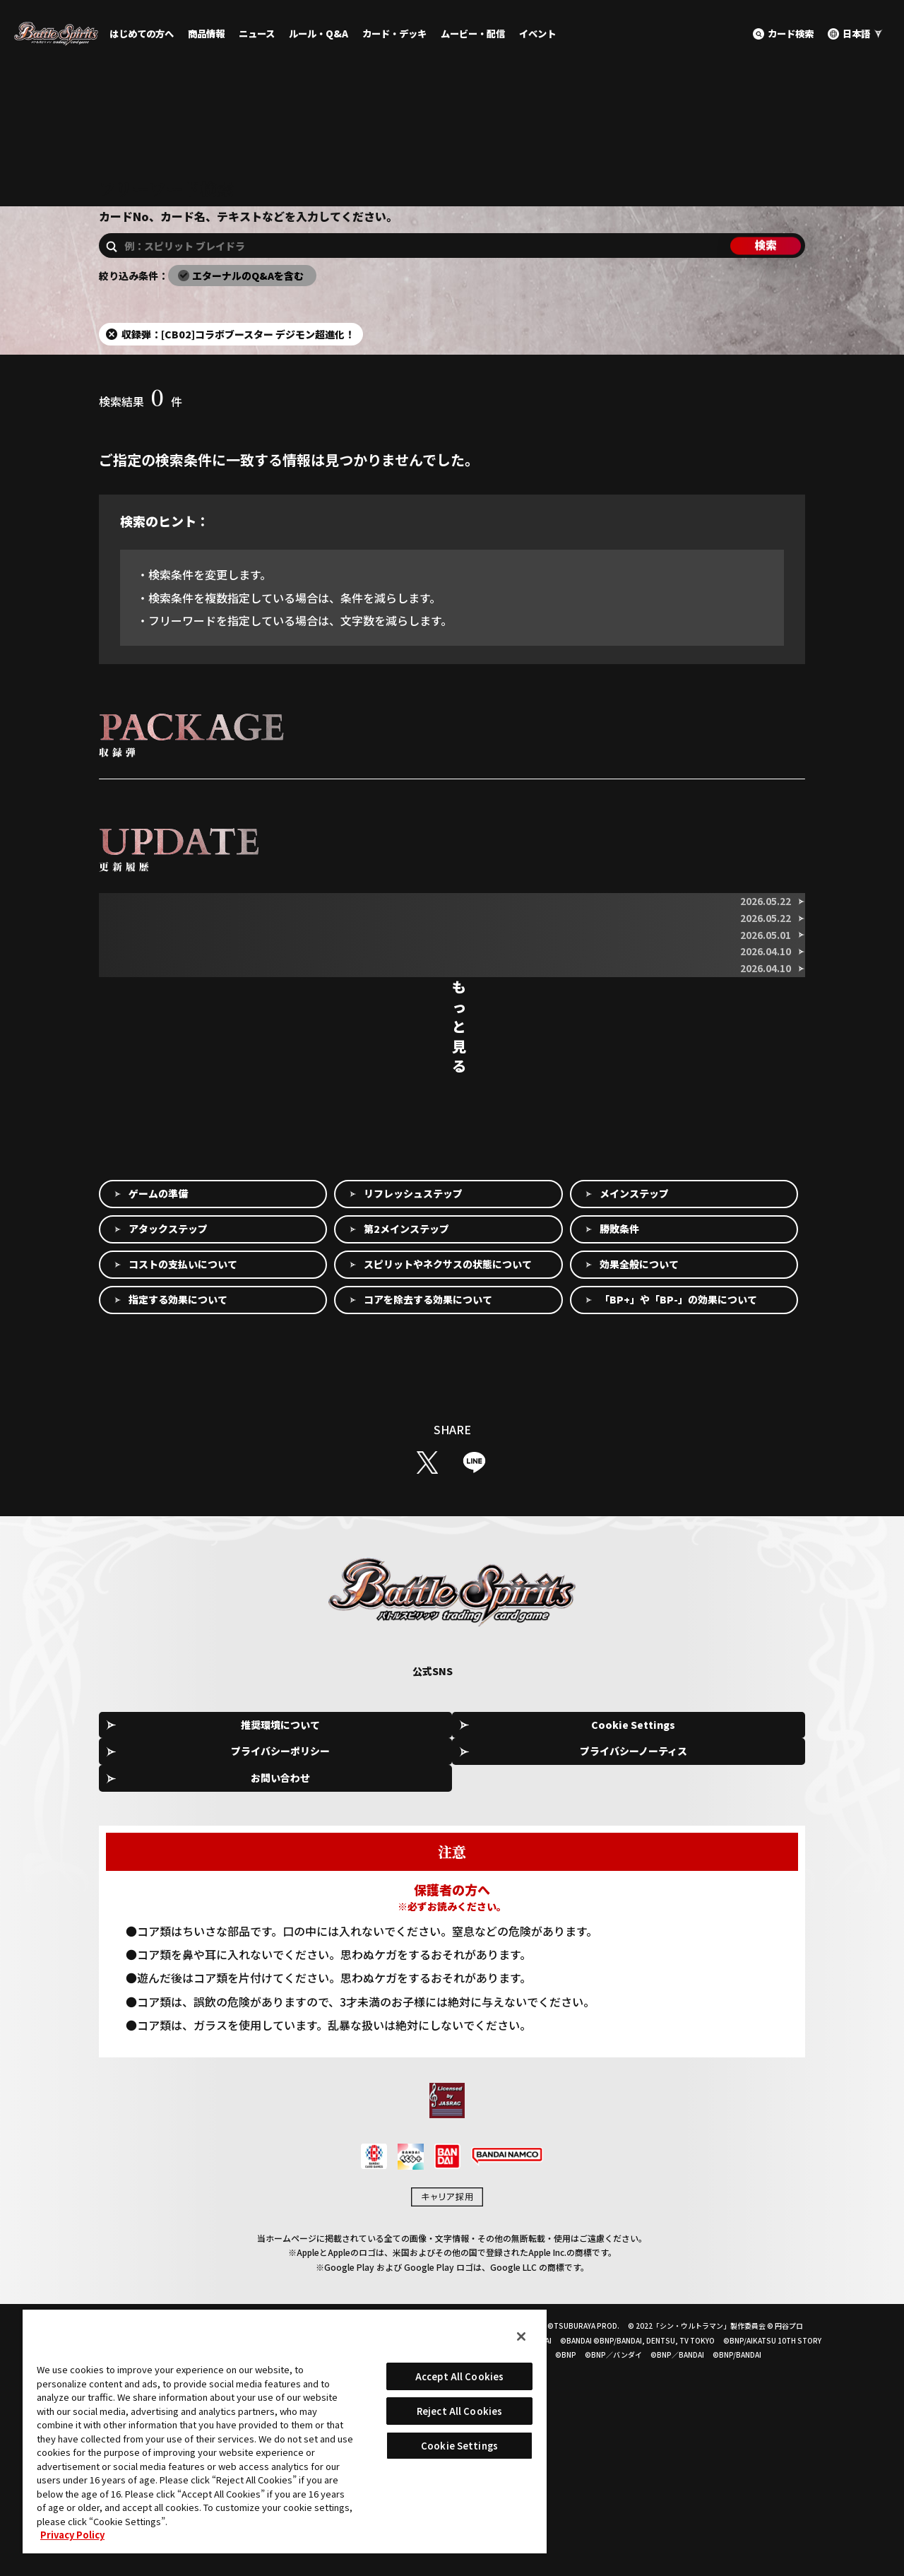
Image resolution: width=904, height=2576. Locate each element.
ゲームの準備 (158, 1432)
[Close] (521, 2336)
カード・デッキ (394, 33)
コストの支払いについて (183, 1503)
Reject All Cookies (459, 2411)
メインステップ (634, 1432)
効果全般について (639, 1503)
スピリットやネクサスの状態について (448, 1503)
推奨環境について (172, 1963)
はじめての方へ (141, 33)
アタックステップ (168, 1467)
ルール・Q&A (318, 33)
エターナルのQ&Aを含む (248, 321)
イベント (537, 33)
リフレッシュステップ (413, 1432)
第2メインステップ (406, 1467)
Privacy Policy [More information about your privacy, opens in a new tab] (72, 2534)
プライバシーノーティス (599, 1963)
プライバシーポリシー (457, 1963)
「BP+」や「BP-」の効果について (678, 1538)
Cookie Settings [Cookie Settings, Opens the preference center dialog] (459, 2445)
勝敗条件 (619, 1467)
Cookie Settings (315, 1964)
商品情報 (206, 33)
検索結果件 (140, 447)
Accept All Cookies (459, 2376)
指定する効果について (178, 1538)
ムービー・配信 (473, 33)
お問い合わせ (741, 1963)
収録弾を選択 (139, 839)
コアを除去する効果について (428, 1538)
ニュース (257, 33)
